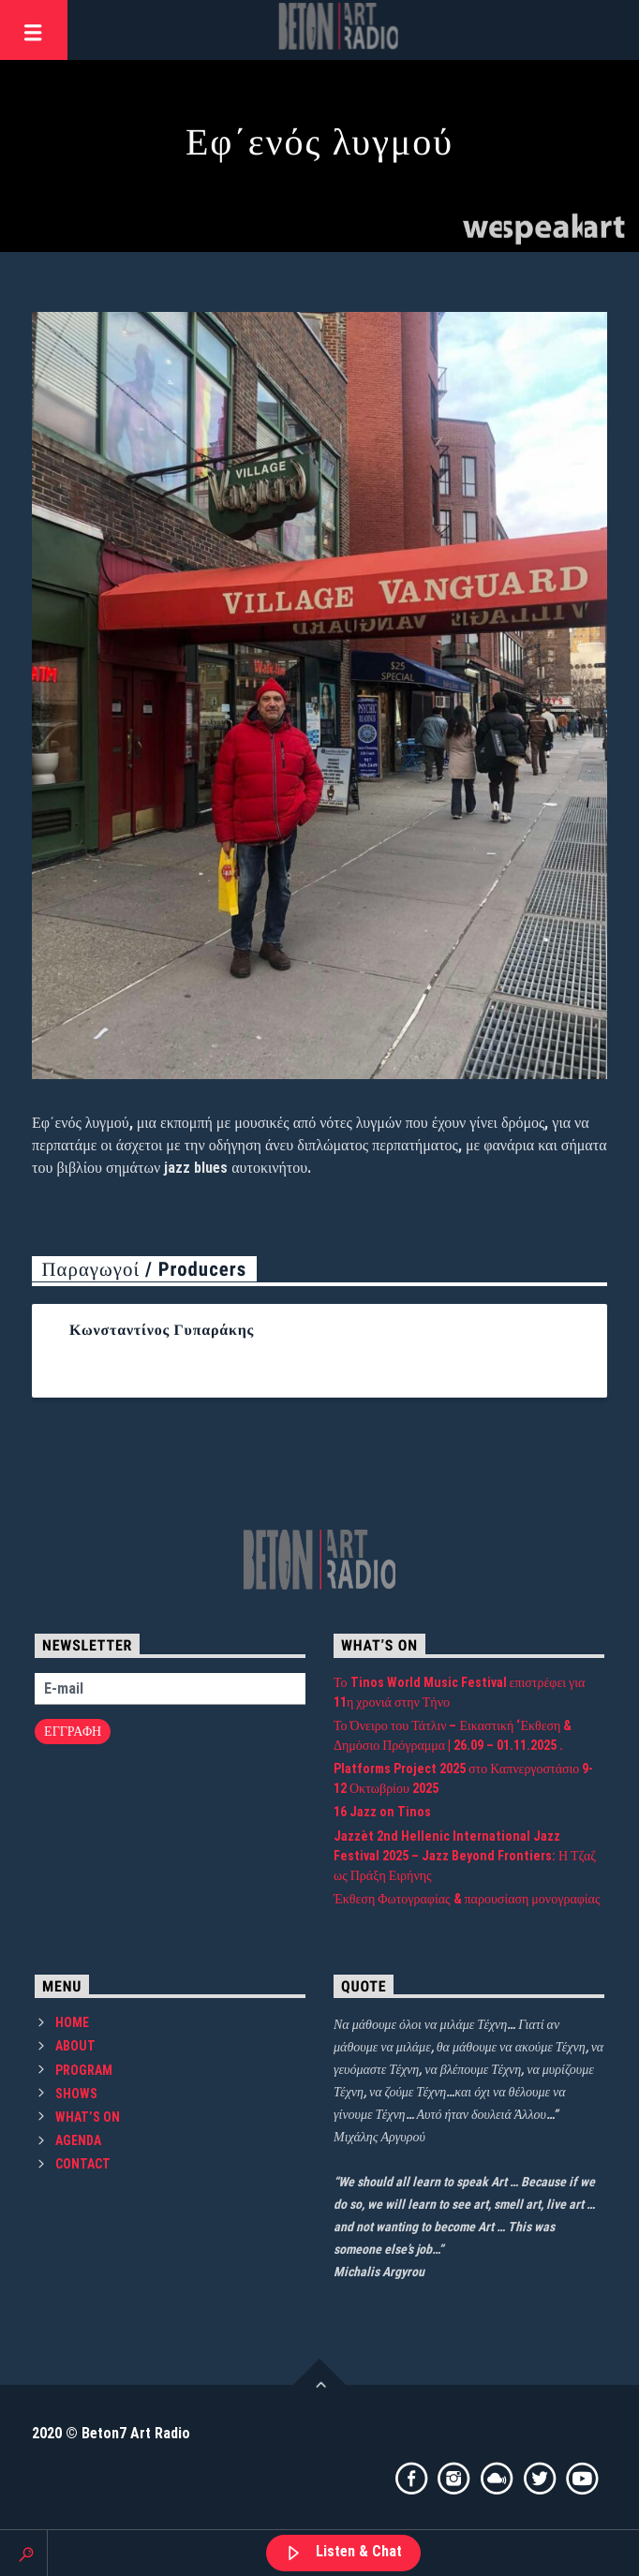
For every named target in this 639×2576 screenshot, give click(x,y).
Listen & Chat (357, 2551)
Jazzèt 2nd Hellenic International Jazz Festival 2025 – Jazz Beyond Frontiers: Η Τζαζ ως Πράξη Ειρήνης (465, 1855)
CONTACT (83, 2163)
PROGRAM (83, 2070)
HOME (72, 2022)
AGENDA (78, 2140)
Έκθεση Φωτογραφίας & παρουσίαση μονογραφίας (467, 1898)
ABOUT (75, 2045)
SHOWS (76, 2093)
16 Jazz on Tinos (382, 1811)
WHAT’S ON (87, 2117)
